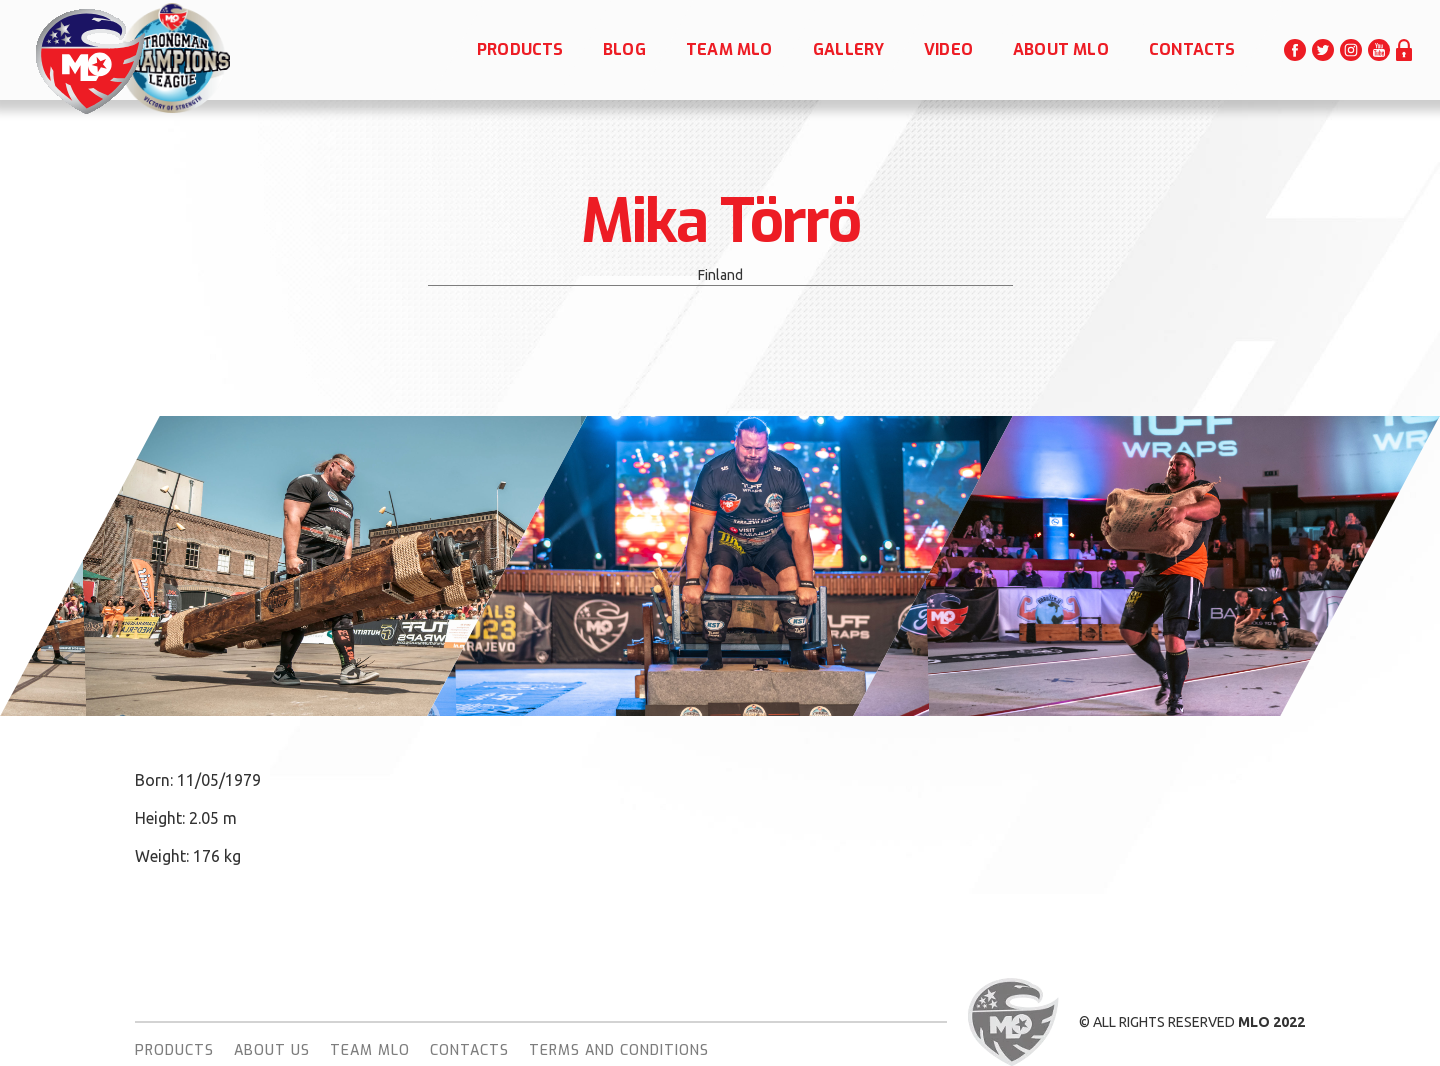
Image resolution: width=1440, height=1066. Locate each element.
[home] (89, 61)
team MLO (370, 1050)
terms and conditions (619, 1050)
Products (174, 1050)
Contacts (469, 1050)
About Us (272, 1050)
